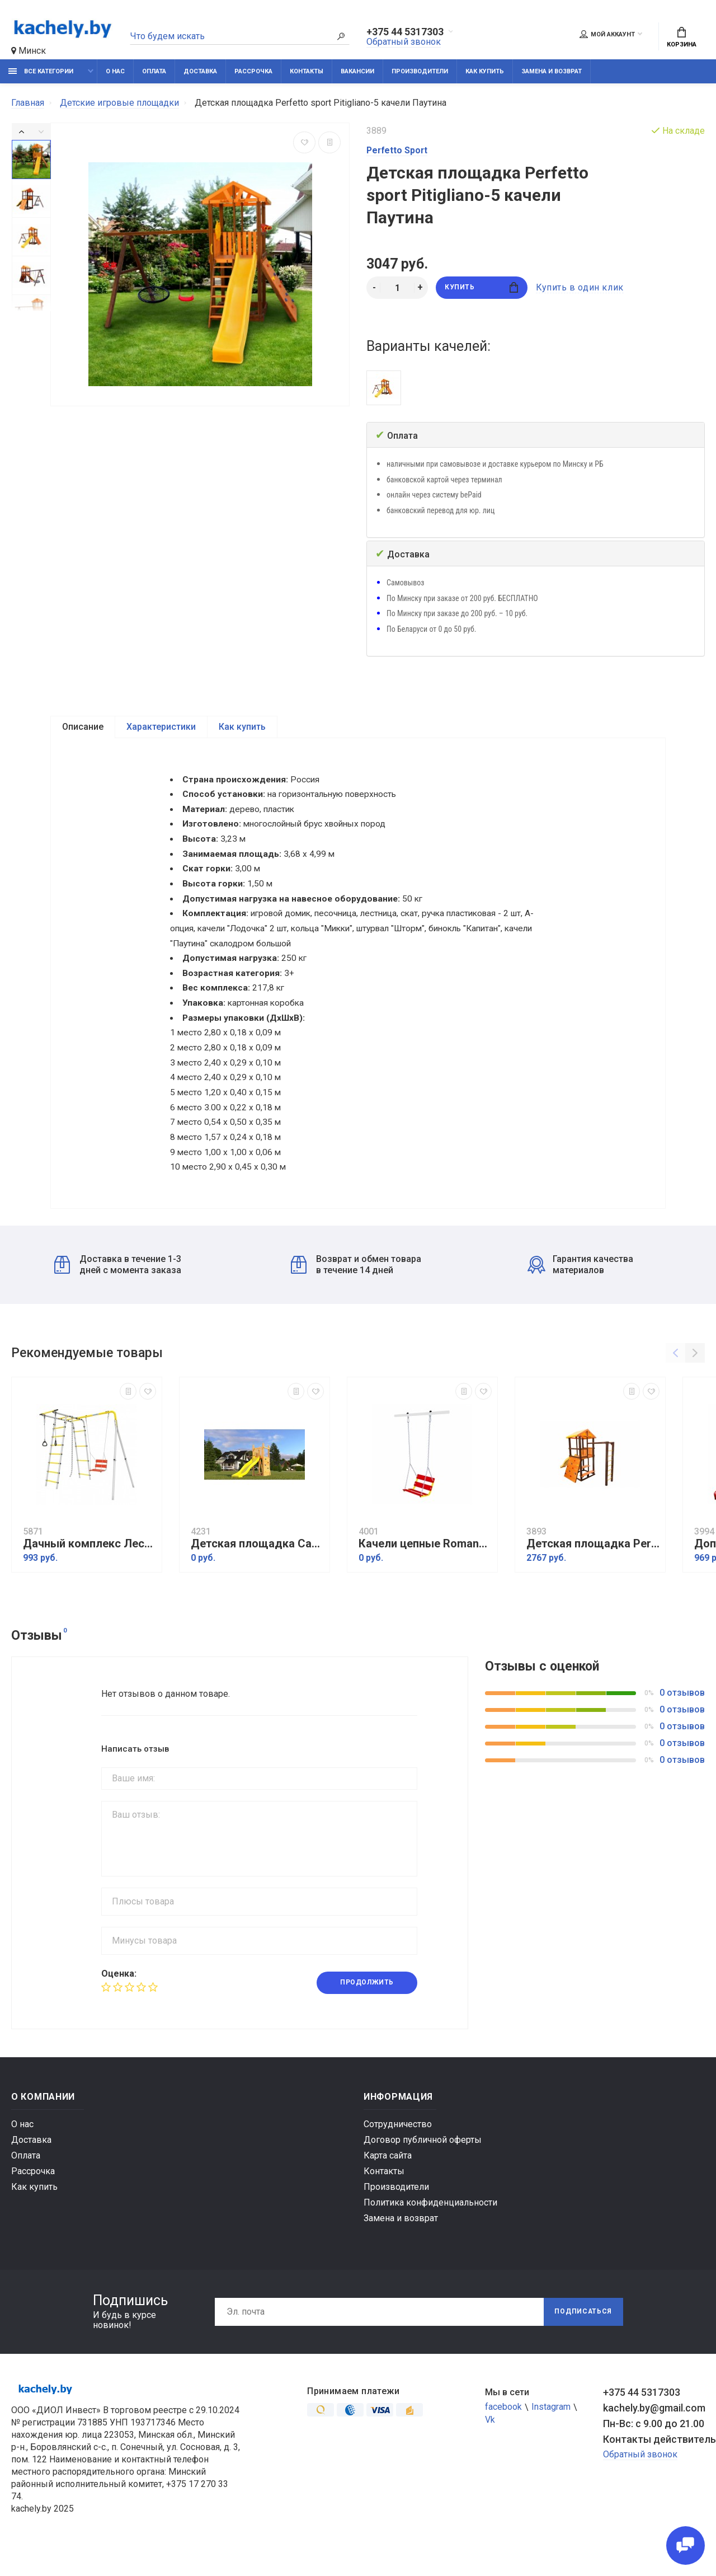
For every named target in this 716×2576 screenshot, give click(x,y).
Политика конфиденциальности (430, 2225)
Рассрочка (253, 71)
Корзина (681, 37)
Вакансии (357, 71)
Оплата (154, 71)
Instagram (551, 2430)
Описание (82, 727)
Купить (481, 288)
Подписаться (583, 2335)
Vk (490, 2443)
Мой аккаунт (607, 34)
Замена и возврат (551, 71)
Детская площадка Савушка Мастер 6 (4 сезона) (257, 1566)
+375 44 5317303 (405, 31)
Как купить (484, 71)
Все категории (40, 71)
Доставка (200, 71)
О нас (115, 71)
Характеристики (161, 727)
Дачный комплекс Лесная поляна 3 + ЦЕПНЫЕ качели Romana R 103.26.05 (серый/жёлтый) (89, 1566)
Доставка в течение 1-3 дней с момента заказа (117, 1287)
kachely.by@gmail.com (654, 2431)
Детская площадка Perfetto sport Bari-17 (593, 1566)
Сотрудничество (398, 2147)
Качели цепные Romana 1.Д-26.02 (425, 1566)
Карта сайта (388, 2178)
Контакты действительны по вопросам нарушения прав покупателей (654, 2462)
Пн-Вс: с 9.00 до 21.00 (653, 2446)
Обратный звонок (403, 41)
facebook (503, 2430)
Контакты (306, 71)
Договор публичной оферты (423, 2162)
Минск (28, 50)
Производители (420, 71)
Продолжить (367, 2006)
